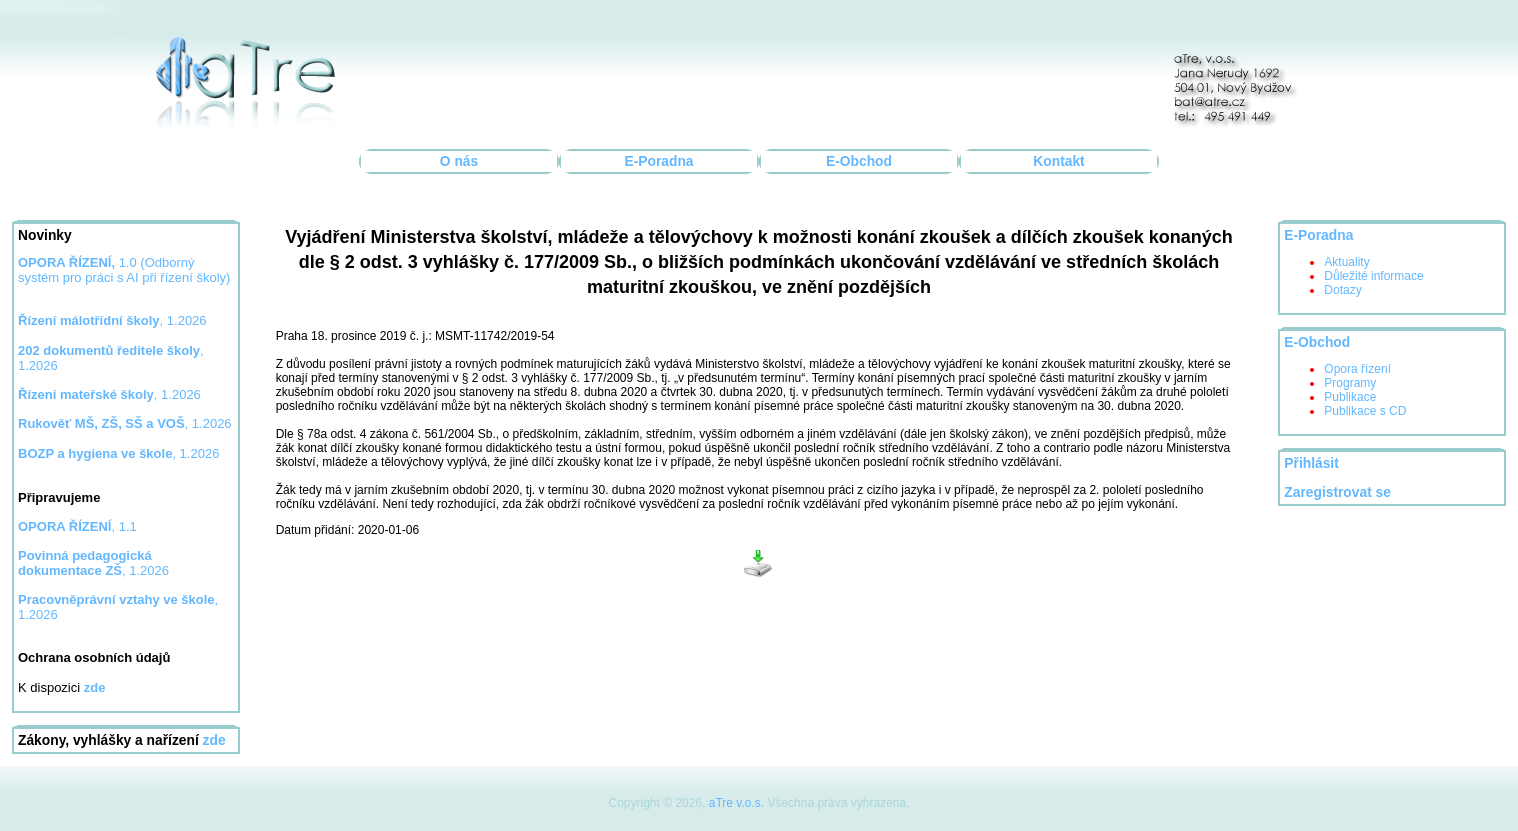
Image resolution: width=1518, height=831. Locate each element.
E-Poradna (659, 161)
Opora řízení (1357, 369)
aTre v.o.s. (736, 803)
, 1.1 (77, 526)
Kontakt (1058, 161)
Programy (1350, 383)
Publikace (1350, 397)
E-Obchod (859, 161)
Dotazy (1342, 290)
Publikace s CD (1365, 411)
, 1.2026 (112, 320)
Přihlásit (1311, 463)
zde (214, 740)
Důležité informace (1373, 276)
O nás (459, 161)
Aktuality (1346, 262)
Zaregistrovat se (1337, 492)
